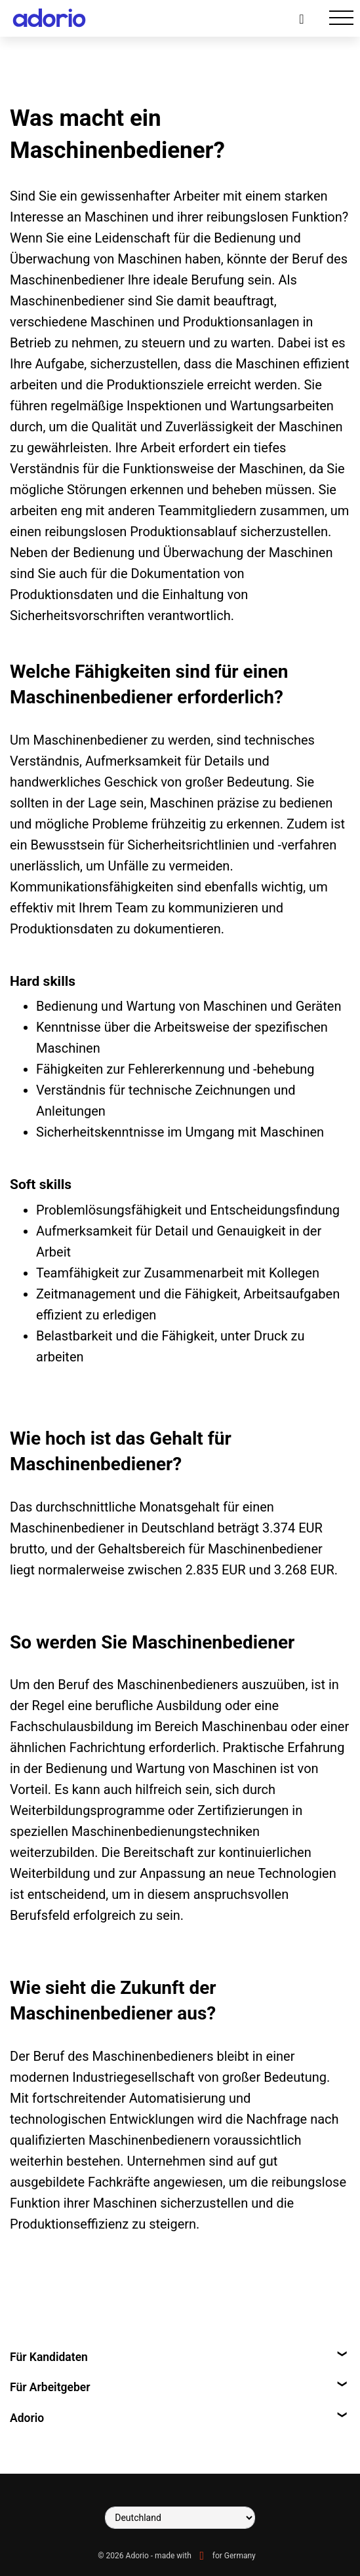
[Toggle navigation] (341, 18)
